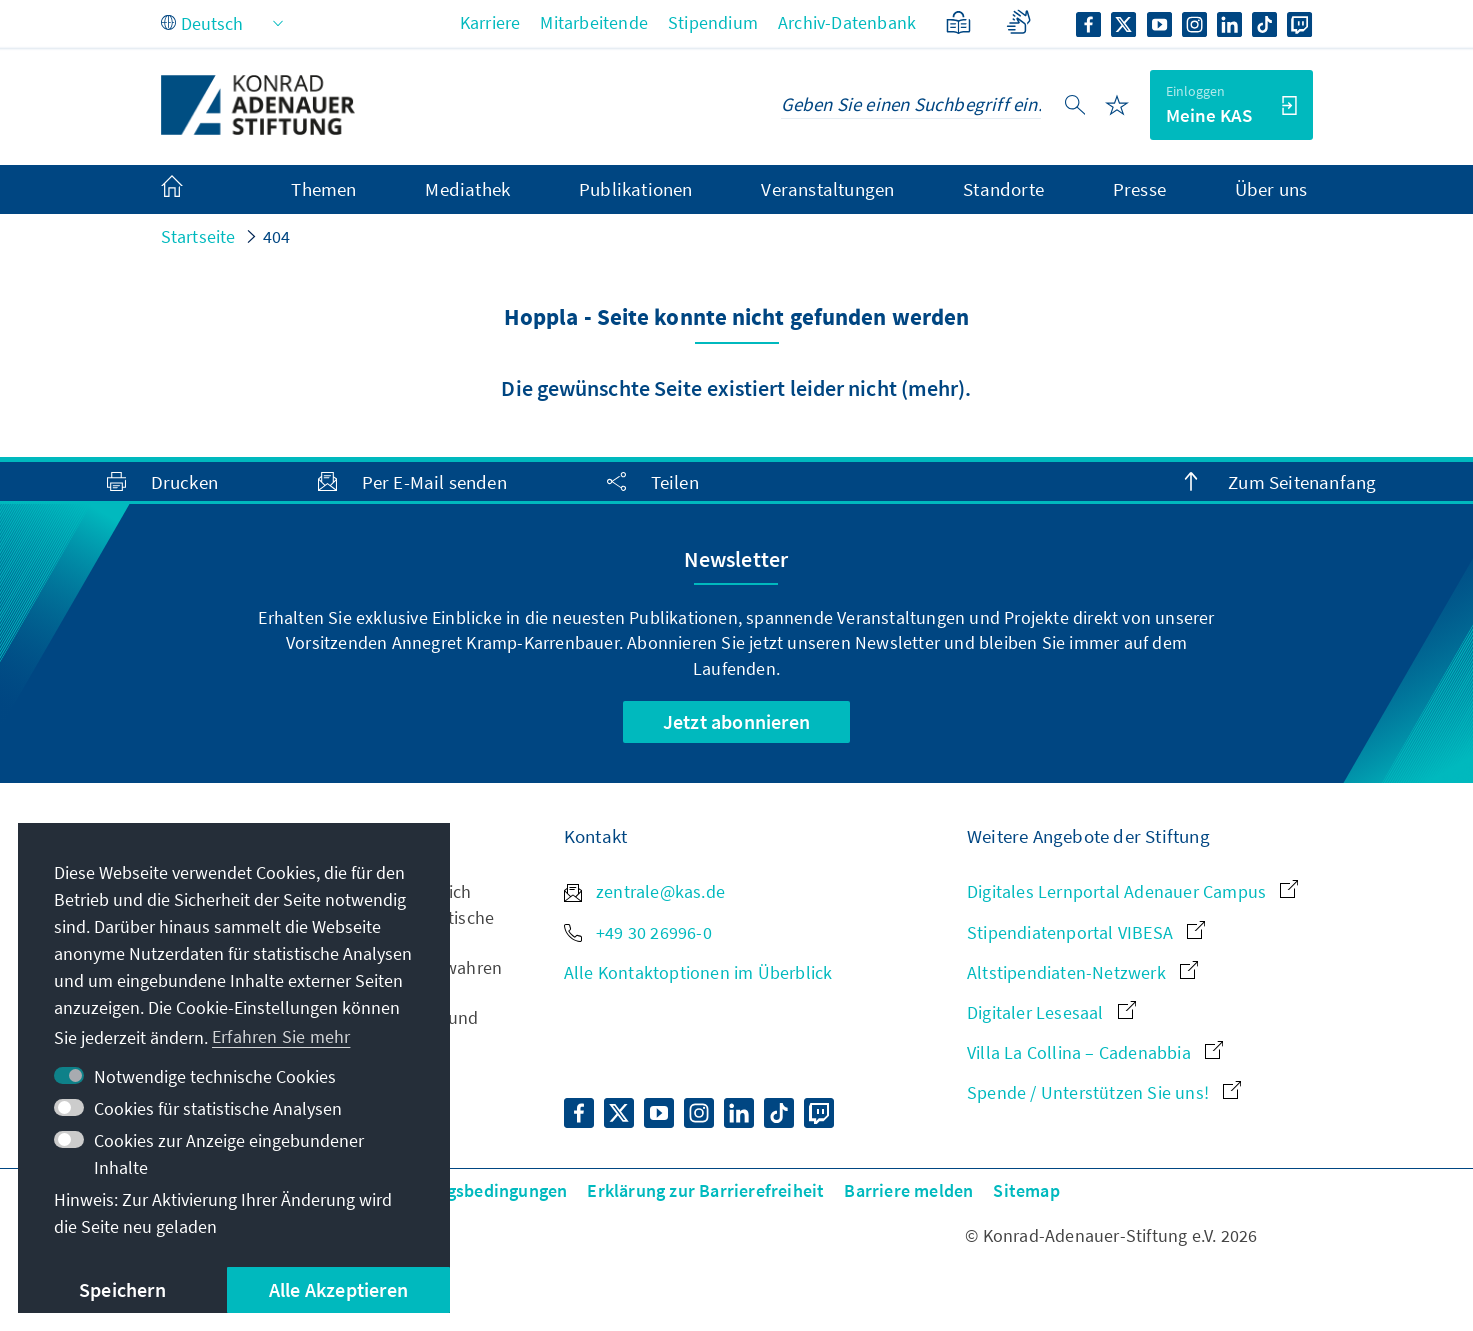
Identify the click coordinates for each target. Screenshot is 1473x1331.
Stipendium (713, 22)
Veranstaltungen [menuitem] (827, 189)
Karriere (490, 22)
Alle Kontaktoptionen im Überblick (698, 972)
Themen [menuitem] (323, 189)
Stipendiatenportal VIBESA (1086, 932)
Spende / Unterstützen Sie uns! (1104, 1092)
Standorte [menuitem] (1003, 189)
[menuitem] (192, 190)
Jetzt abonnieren (736, 721)
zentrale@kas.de (644, 891)
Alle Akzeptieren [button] (338, 1289)
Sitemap (1026, 1190)
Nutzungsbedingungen (478, 1190)
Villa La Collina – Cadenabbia (1095, 1052)
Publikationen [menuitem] (636, 189)
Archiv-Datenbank (847, 22)
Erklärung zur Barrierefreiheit (705, 1190)
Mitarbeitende (594, 22)
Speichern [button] (122, 1289)
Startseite (198, 236)
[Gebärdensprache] (1018, 22)
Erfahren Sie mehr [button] (281, 1036)
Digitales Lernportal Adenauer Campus (1132, 891)
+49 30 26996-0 (638, 932)
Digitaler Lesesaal (1051, 1012)
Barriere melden (908, 1190)
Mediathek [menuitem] (467, 189)
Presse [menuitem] (1139, 189)
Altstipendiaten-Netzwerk (1082, 972)
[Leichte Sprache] (958, 22)
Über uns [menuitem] (1271, 189)
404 (277, 236)
